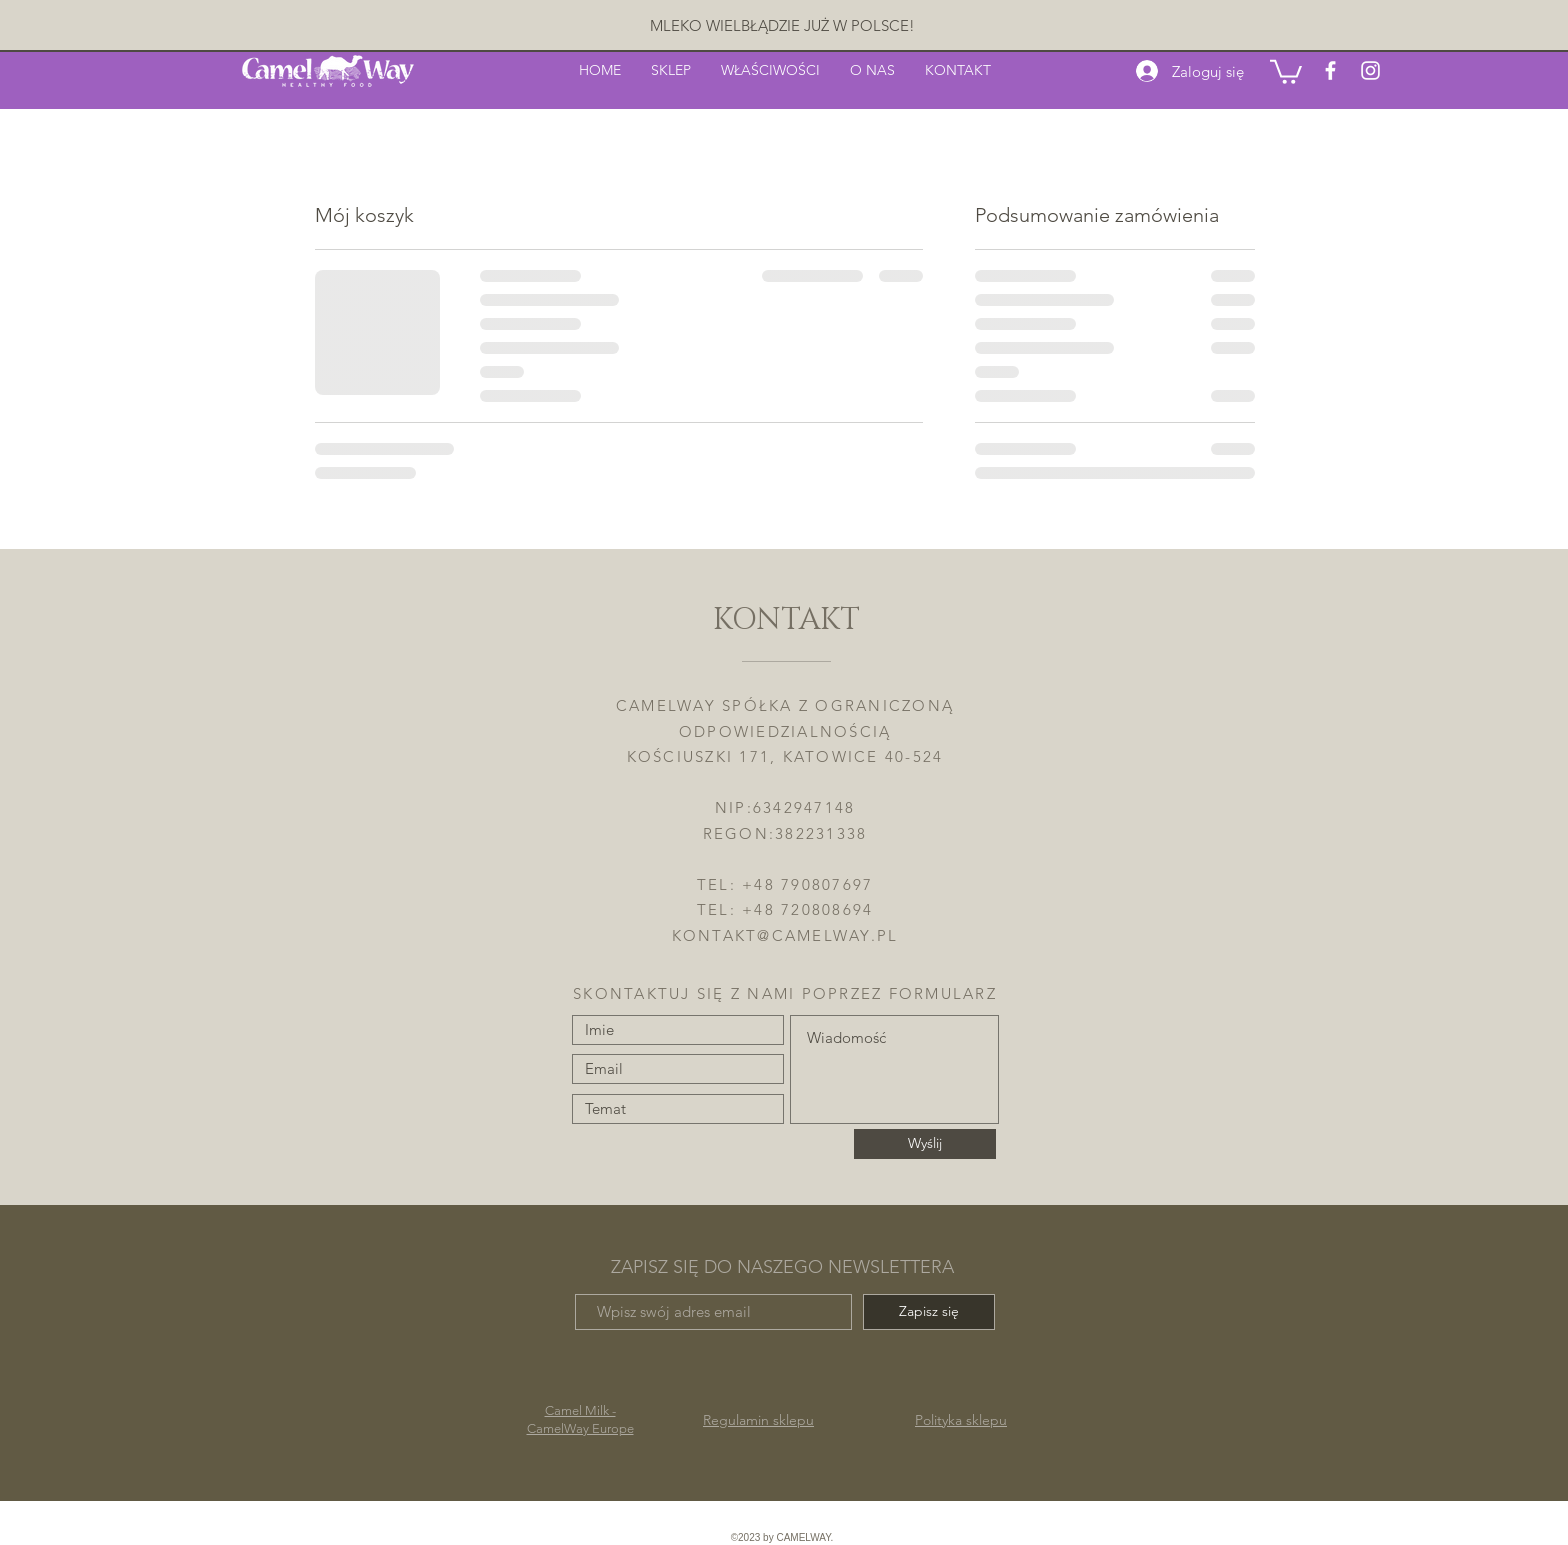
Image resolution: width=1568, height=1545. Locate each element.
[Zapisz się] (929, 1312)
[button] (1286, 70)
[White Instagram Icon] (1370, 70)
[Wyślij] (925, 1144)
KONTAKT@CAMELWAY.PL (785, 935)
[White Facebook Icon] (1330, 70)
